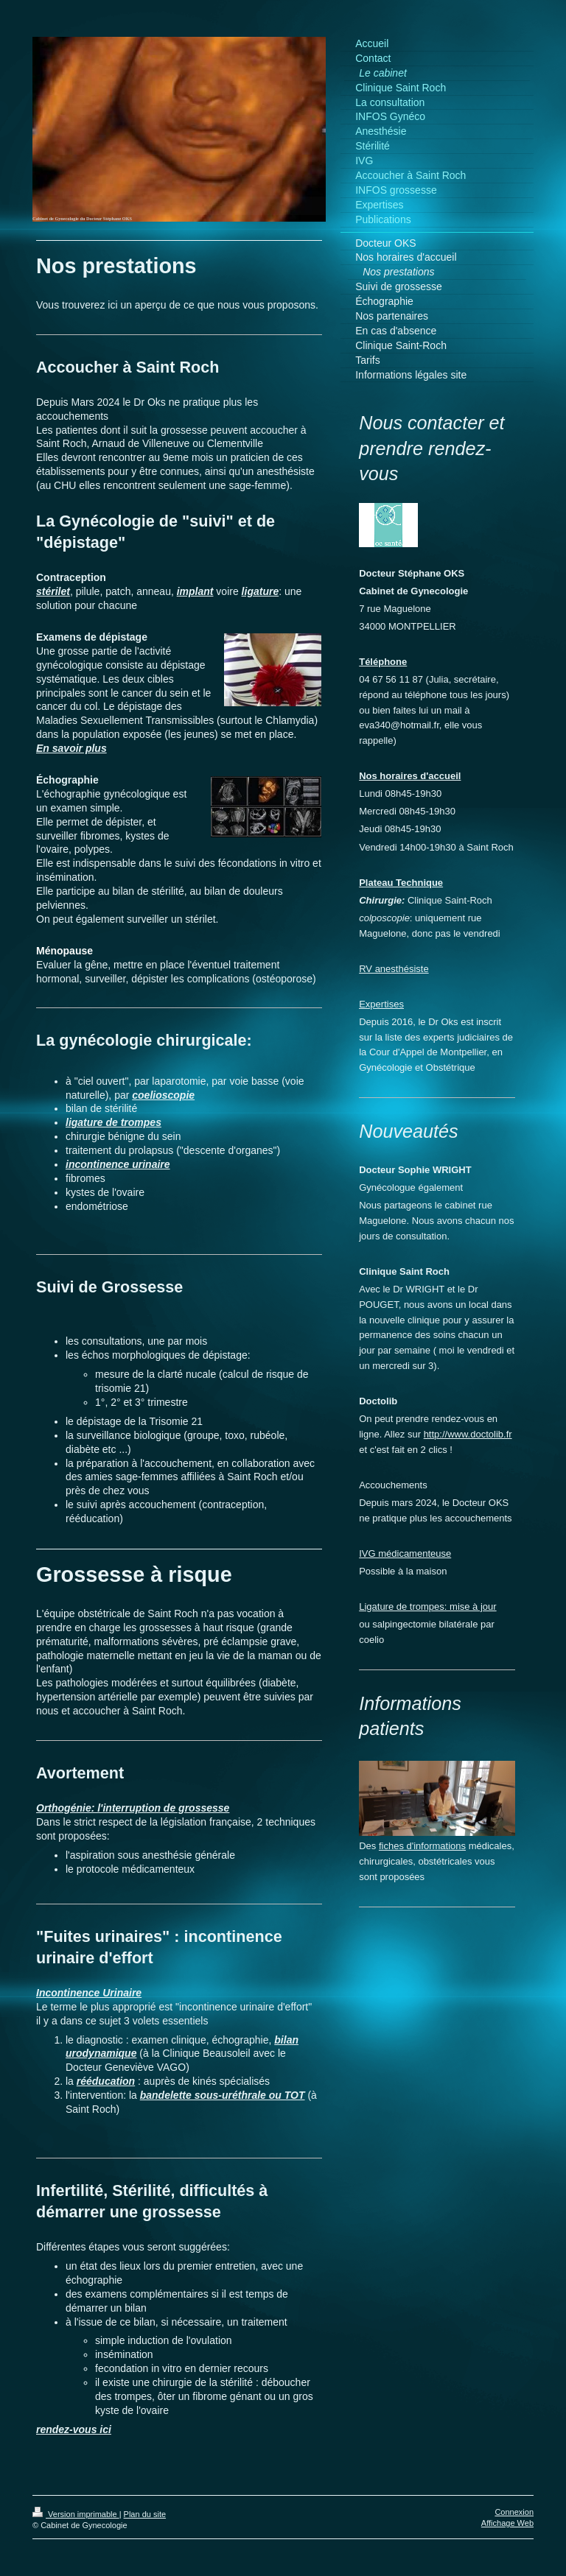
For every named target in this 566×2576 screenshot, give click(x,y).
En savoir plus (71, 748)
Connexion (514, 2512)
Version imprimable (75, 2514)
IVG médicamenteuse (405, 1553)
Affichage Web (507, 2523)
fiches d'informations (422, 1845)
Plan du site (145, 2514)
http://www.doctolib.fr (468, 1434)
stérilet (53, 591)
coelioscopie (163, 1095)
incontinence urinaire (118, 1164)
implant (195, 591)
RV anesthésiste (393, 968)
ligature (260, 591)
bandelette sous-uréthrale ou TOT (222, 2095)
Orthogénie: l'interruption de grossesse (132, 1808)
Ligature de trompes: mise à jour (427, 1606)
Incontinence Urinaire (89, 1993)
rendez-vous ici (73, 2429)
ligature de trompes (113, 1122)
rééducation (106, 2081)
